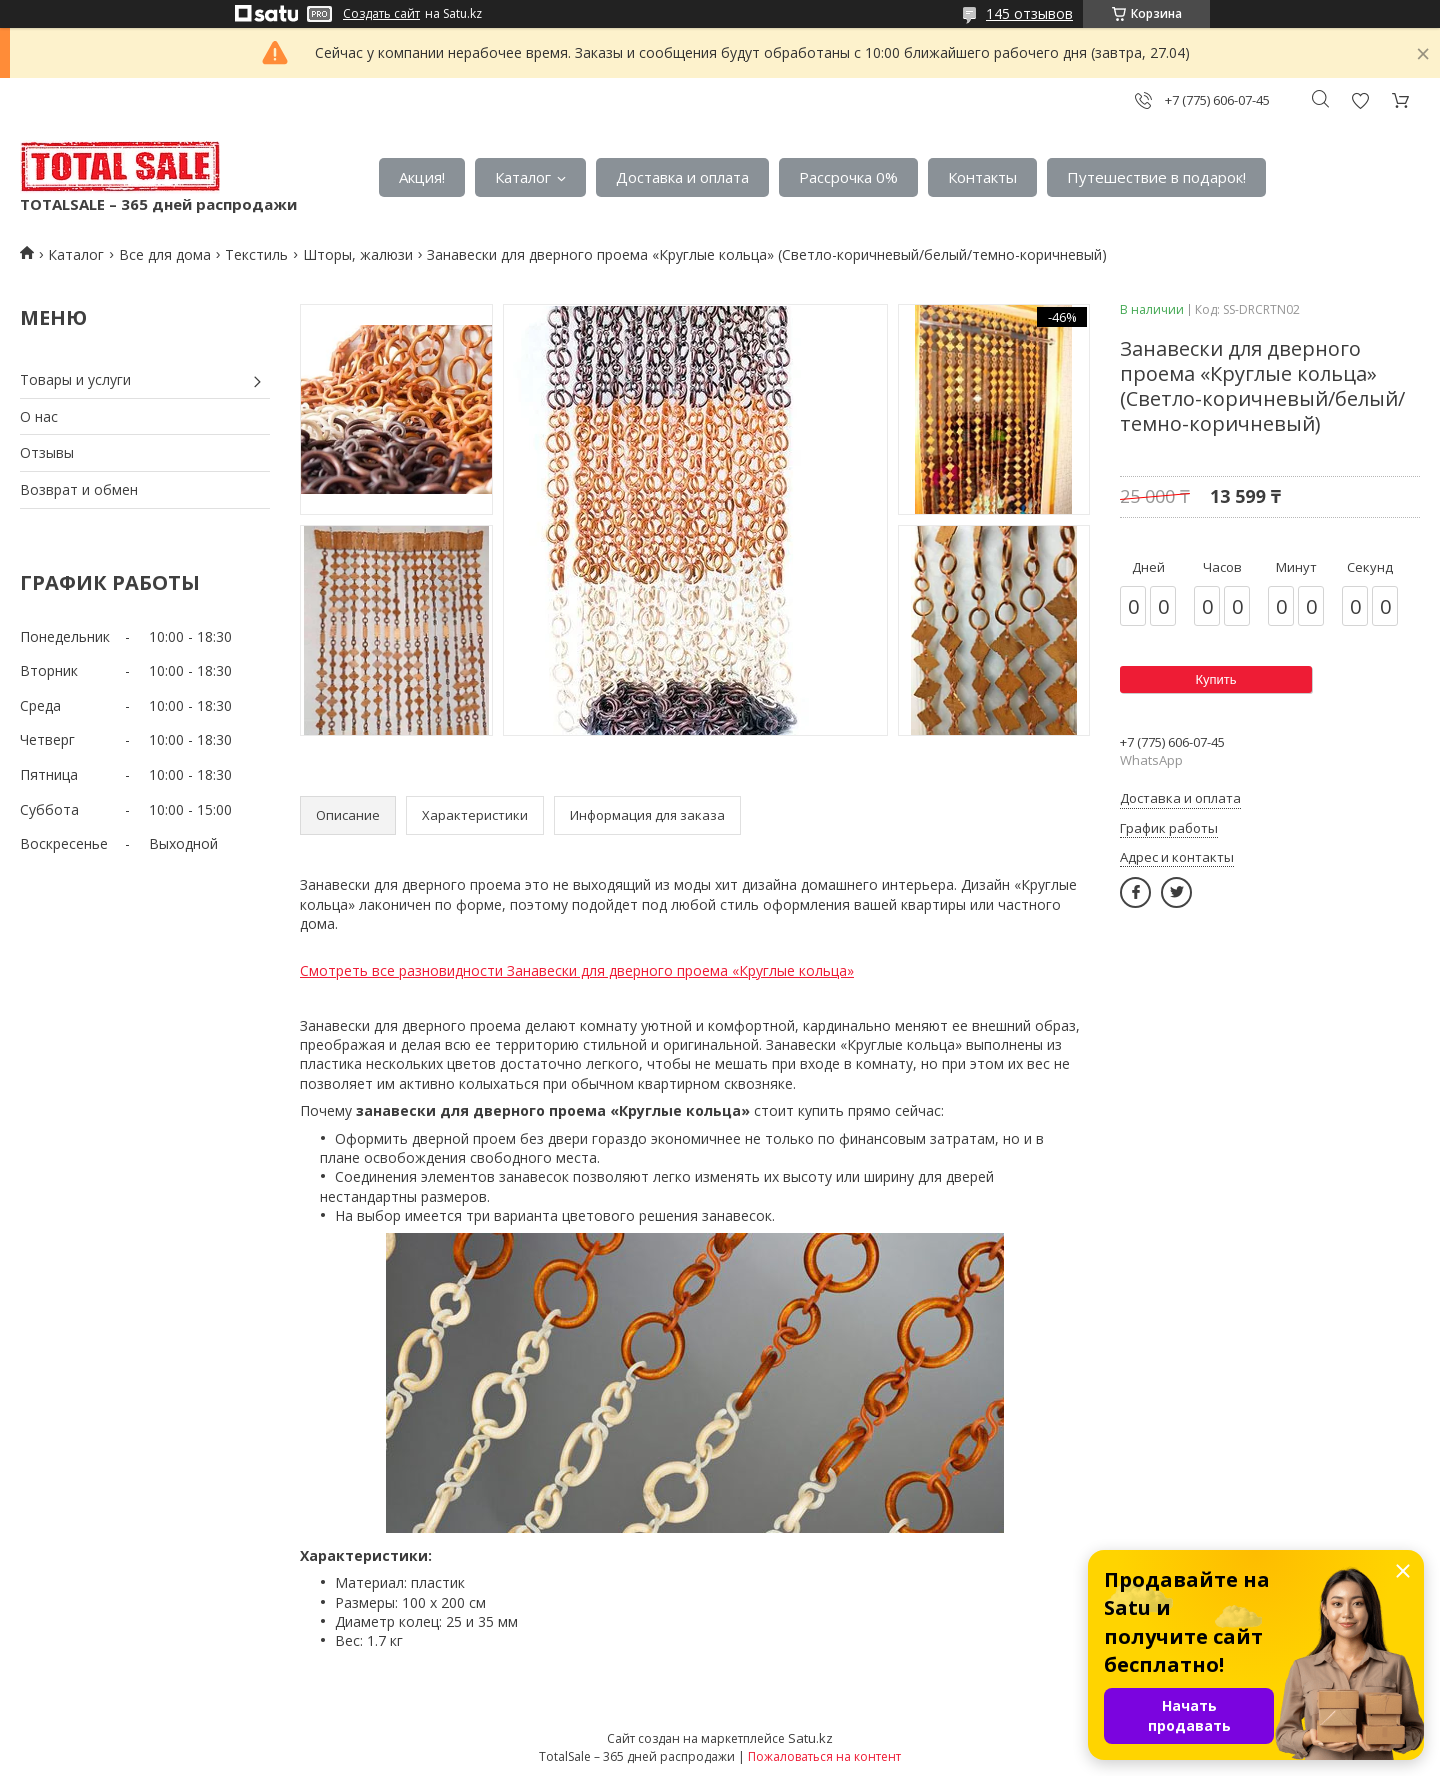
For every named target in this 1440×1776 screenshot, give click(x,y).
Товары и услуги (75, 379)
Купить (1215, 679)
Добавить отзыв (1360, 100)
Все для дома (165, 254)
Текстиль (256, 254)
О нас (39, 416)
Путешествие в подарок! (1156, 177)
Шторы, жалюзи (358, 254)
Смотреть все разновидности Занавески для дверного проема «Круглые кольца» (577, 970)
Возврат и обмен (79, 489)
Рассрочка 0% (848, 177)
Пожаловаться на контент (824, 1756)
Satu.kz (810, 1738)
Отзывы (47, 452)
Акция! (422, 177)
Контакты (982, 177)
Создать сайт (381, 14)
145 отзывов (1029, 13)
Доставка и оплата (682, 177)
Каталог (523, 177)
